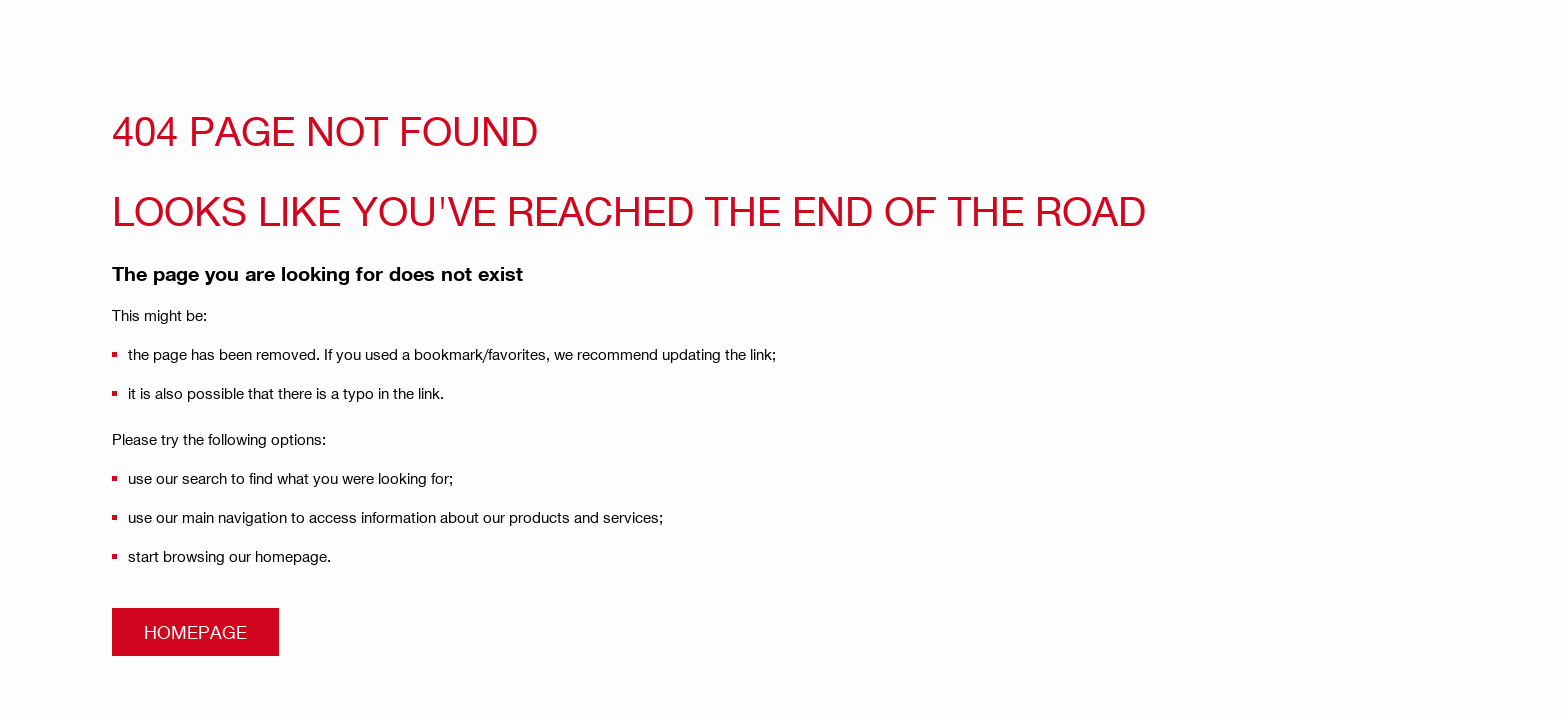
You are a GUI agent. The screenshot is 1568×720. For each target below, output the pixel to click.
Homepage (195, 631)
